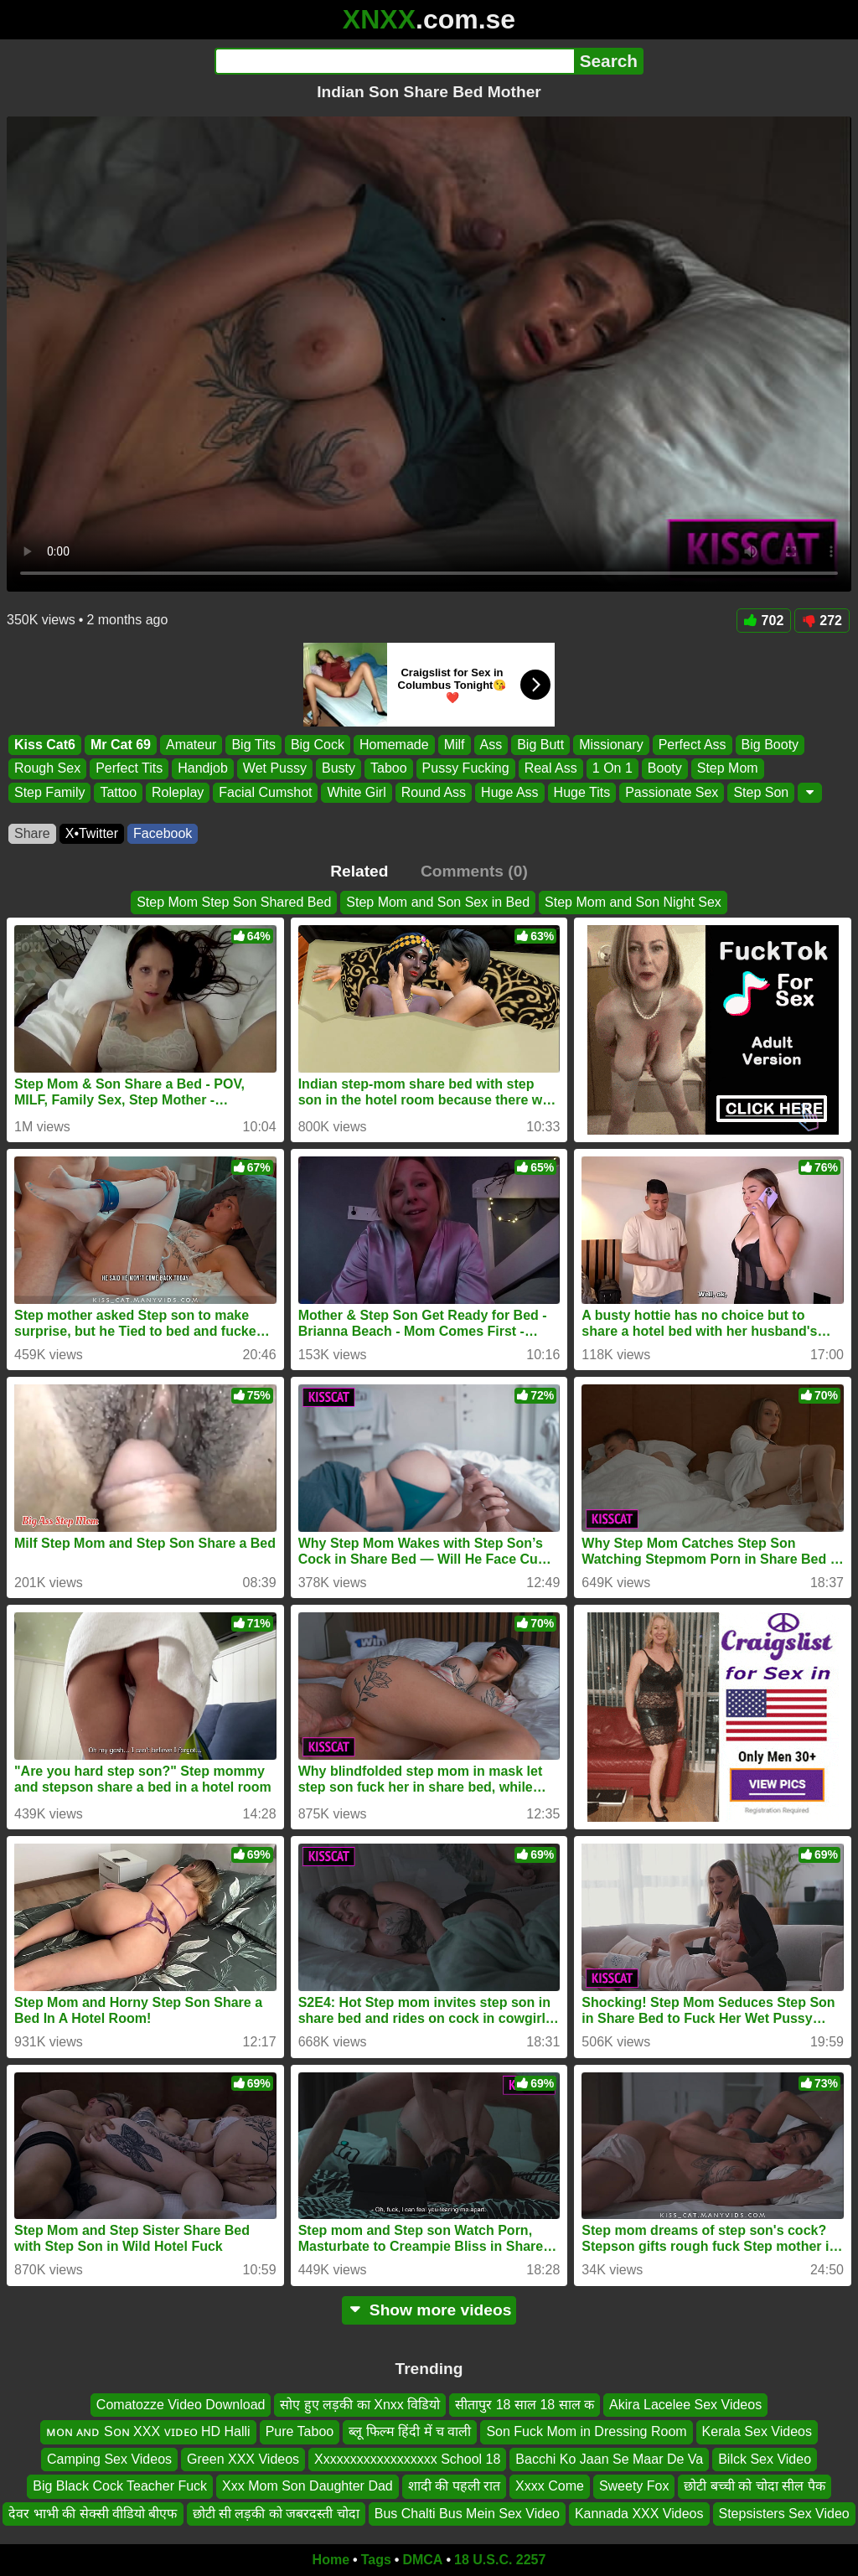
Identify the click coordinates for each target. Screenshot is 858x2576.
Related (359, 871)
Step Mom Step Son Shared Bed (234, 902)
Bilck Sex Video (764, 2458)
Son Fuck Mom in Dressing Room (586, 2431)
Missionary (611, 744)
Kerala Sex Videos (757, 2431)
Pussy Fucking (465, 769)
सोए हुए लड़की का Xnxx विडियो (360, 2405)
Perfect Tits (129, 769)
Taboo (388, 769)
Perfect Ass (692, 744)
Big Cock (317, 744)
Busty (338, 769)
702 (764, 620)
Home (331, 2560)
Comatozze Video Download (181, 2405)
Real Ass (551, 769)
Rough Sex (47, 769)
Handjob (203, 769)
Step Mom (727, 769)
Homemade (394, 744)
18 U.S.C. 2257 (499, 2560)
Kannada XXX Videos (639, 2513)
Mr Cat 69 (120, 744)
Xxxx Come (549, 2486)
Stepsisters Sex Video (784, 2513)
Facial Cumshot (265, 792)
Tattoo (118, 792)
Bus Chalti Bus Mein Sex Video (467, 2513)
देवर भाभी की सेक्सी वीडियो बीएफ (92, 2513)
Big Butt (540, 744)
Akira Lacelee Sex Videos (685, 2405)
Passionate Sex (671, 792)
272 (822, 620)
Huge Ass (509, 792)
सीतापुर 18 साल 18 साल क (524, 2405)
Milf (454, 744)
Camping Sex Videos (109, 2458)
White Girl (356, 792)
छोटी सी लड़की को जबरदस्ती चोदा (276, 2513)
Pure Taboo (300, 2431)
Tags (376, 2560)
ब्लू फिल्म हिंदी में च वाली (410, 2431)
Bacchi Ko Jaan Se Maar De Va (609, 2458)
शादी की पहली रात (454, 2486)
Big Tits (253, 744)
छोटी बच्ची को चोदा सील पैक (754, 2486)
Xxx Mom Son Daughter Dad (307, 2486)
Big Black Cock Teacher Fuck (120, 2486)
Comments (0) (474, 871)
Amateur (191, 744)
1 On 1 (612, 769)
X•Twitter (91, 833)
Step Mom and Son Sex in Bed (438, 902)
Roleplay (178, 792)
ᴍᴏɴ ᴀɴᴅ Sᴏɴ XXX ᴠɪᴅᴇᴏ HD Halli (148, 2431)
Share (32, 833)
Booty (665, 769)
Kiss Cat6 (44, 744)
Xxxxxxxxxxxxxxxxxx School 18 (407, 2458)
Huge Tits (582, 792)
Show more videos (429, 2310)
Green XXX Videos (243, 2458)
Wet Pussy (275, 769)
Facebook (162, 833)
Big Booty (770, 744)
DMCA (422, 2560)
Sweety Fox (634, 2486)
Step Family (49, 792)
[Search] (394, 61)
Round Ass (433, 792)
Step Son (760, 792)
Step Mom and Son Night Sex (633, 902)
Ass (491, 744)
